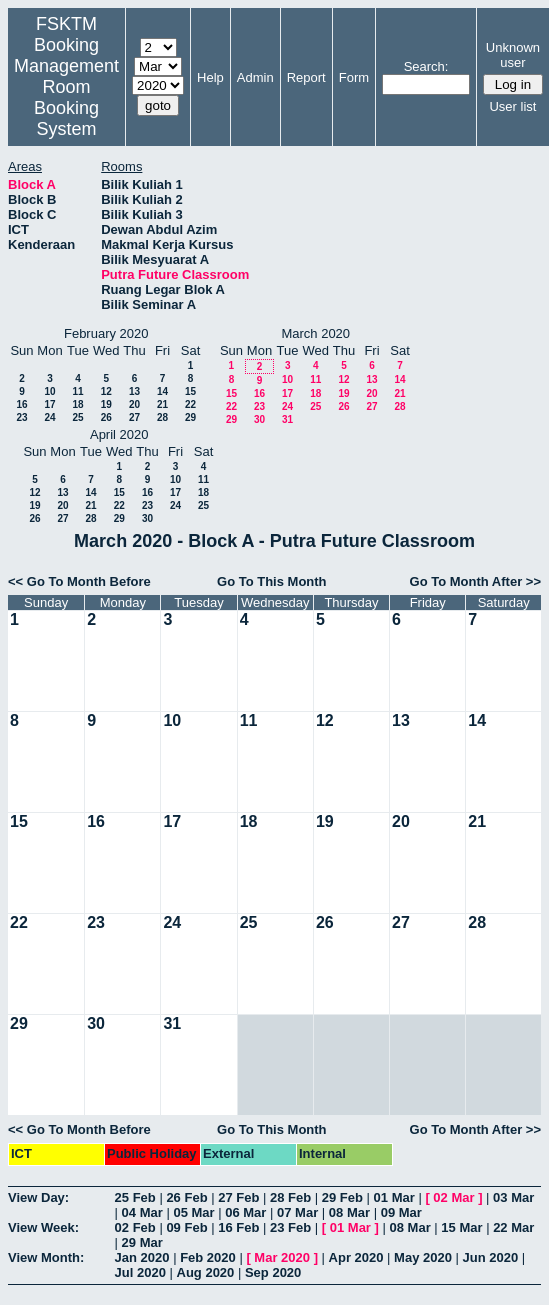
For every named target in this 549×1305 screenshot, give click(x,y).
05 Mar (193, 1212)
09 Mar (401, 1212)
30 (259, 419)
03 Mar (513, 1197)
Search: (426, 66)
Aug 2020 (206, 1272)
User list (512, 106)
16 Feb (238, 1227)
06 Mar (245, 1212)
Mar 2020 (282, 1257)
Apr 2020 (356, 1257)
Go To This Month (272, 581)
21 (162, 404)
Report (306, 77)
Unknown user (513, 55)
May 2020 (423, 1257)
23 (21, 417)
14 (162, 391)
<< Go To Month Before (79, 581)
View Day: (38, 1197)
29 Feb (342, 1197)
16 (21, 404)
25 (77, 417)
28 (162, 417)
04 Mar (142, 1212)
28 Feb (290, 1197)
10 (49, 391)
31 (287, 419)
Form (354, 77)
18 (77, 404)
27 (134, 417)
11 (77, 391)
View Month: (46, 1257)
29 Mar (142, 1242)
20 (134, 404)
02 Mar (453, 1197)
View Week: (43, 1227)
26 (106, 417)
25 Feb (135, 1197)
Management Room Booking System (66, 97)
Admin (255, 77)
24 (49, 417)
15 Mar (461, 1227)
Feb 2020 (208, 1257)
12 (106, 391)
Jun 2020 (491, 1257)
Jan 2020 (142, 1257)
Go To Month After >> (475, 581)
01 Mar (394, 1197)
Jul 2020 (140, 1272)
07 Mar (297, 1212)
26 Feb (186, 1197)
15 (190, 391)
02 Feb (135, 1227)
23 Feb (290, 1227)
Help (210, 77)
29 (190, 417)
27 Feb (238, 1197)
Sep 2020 (273, 1272)
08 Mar (349, 1212)
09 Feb (186, 1227)
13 (134, 391)
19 (106, 404)
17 (49, 404)
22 (190, 404)
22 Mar (513, 1227)
